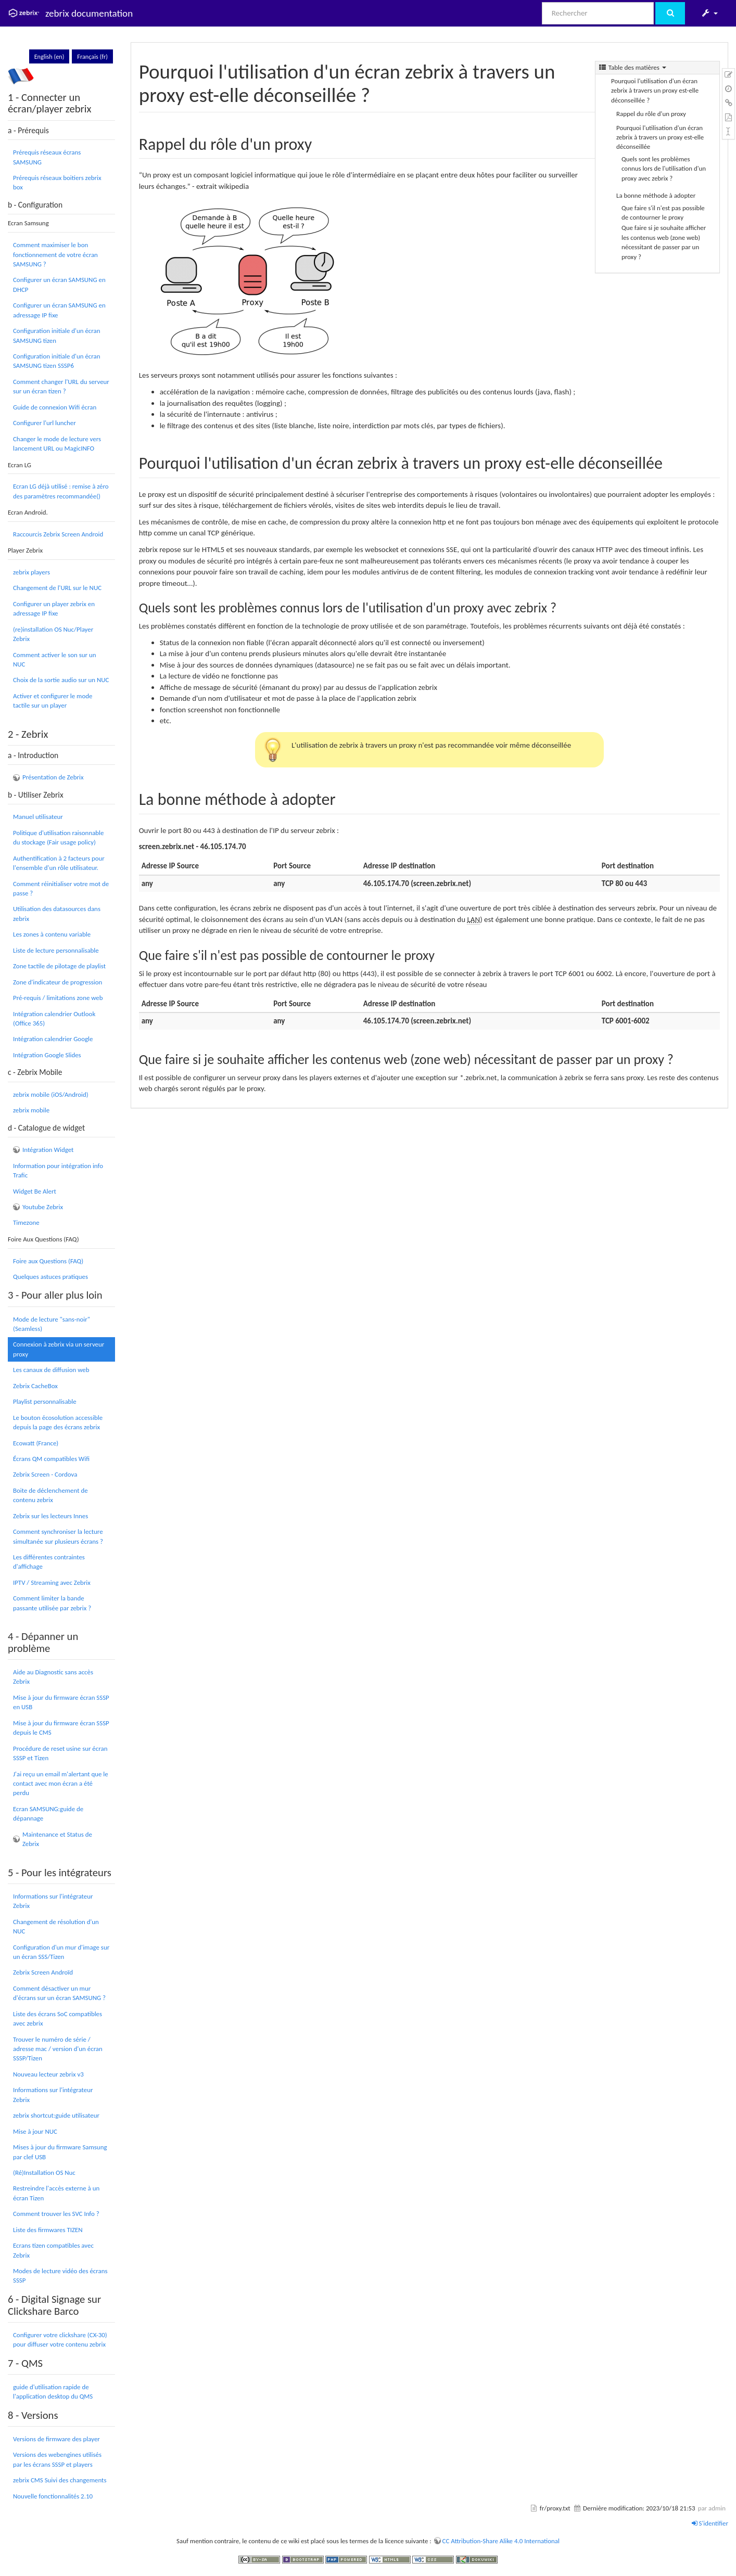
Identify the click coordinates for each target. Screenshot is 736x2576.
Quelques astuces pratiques (50, 1276)
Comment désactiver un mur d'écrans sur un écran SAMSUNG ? (59, 1993)
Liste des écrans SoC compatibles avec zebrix (57, 2018)
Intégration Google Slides (47, 1055)
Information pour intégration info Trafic (58, 1170)
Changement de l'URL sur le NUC (57, 588)
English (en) (49, 56)
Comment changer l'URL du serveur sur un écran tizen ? (61, 386)
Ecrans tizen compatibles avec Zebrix (53, 2250)
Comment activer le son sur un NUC (54, 659)
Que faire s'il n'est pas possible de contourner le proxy (663, 212)
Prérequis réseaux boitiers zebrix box (57, 182)
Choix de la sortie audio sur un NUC (61, 680)
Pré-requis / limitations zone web (58, 998)
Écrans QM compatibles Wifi (51, 1459)
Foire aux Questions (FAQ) (48, 1261)
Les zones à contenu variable (52, 934)
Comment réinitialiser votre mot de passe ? (61, 888)
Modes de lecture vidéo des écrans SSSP (60, 2275)
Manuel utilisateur (38, 817)
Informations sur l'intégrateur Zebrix (53, 1900)
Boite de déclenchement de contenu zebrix (50, 1495)
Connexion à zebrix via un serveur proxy (58, 1348)
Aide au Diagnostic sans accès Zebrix (53, 1676)
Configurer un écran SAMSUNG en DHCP (59, 284)
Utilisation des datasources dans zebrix (56, 913)
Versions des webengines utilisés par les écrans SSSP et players (57, 2459)
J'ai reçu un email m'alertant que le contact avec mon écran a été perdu (60, 1783)
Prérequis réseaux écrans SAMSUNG (47, 156)
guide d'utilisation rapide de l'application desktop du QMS (53, 2391)
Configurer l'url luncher (44, 423)
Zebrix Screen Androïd (43, 1972)
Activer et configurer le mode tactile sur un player (52, 700)
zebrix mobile (31, 1110)
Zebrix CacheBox (35, 1386)
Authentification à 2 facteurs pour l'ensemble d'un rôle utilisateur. (59, 863)
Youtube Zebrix (42, 1207)
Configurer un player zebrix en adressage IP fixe (54, 608)
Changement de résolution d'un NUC (56, 1926)
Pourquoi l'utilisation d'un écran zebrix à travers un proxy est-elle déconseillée (660, 137)
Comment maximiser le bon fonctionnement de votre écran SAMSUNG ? (55, 254)
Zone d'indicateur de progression (57, 982)
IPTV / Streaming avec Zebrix (52, 1582)
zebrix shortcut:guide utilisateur (56, 2115)
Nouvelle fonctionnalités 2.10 (53, 2496)
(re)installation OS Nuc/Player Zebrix (53, 634)
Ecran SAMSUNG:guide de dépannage (48, 1813)
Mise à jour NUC (35, 2131)
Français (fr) (92, 56)
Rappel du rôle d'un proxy (651, 114)
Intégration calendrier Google (53, 1039)
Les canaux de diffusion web (51, 1370)
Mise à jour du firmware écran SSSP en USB (61, 1702)
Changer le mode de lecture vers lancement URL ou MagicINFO (57, 443)
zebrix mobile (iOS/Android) (50, 1094)
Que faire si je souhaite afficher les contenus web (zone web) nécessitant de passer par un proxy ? (663, 242)
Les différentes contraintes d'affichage (49, 1561)
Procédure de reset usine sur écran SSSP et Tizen (60, 1753)
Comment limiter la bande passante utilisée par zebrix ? (52, 1602)
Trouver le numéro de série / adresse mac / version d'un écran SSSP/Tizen (58, 2048)
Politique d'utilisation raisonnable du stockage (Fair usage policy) (58, 837)
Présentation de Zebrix (53, 777)
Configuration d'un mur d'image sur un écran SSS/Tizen (61, 1951)
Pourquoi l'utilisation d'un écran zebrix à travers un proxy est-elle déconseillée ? (655, 90)
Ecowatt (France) (35, 1443)
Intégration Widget (47, 1150)
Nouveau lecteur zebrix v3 (48, 2074)
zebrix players (31, 572)
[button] (709, 13)
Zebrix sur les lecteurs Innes (50, 1516)
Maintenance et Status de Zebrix (57, 1839)
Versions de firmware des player (56, 2439)
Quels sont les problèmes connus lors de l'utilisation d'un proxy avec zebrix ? (663, 168)
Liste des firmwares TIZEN (48, 2230)
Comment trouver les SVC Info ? (56, 2214)
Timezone (26, 1222)
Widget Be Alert (34, 1191)
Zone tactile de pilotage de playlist (59, 966)
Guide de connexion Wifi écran (54, 407)
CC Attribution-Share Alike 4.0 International (501, 2541)
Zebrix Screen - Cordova (45, 1474)
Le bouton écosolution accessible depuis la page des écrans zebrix (58, 1422)
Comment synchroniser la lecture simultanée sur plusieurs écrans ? (58, 1536)
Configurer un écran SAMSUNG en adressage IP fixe (59, 309)
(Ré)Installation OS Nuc (44, 2172)
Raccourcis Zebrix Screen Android (58, 534)
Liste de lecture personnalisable (56, 950)
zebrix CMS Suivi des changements (59, 2480)
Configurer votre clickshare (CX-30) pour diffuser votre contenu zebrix (60, 2339)
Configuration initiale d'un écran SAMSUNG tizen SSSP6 (56, 360)
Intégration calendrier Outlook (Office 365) (54, 1018)
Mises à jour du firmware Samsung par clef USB (60, 2151)
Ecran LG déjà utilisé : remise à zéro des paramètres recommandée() (61, 490)
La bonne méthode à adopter (655, 195)
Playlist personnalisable (45, 1401)
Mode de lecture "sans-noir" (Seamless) (51, 1323)
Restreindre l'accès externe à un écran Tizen (56, 2192)
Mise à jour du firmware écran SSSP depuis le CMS (61, 1727)
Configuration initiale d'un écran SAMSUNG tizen (56, 335)
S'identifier (710, 2523)
